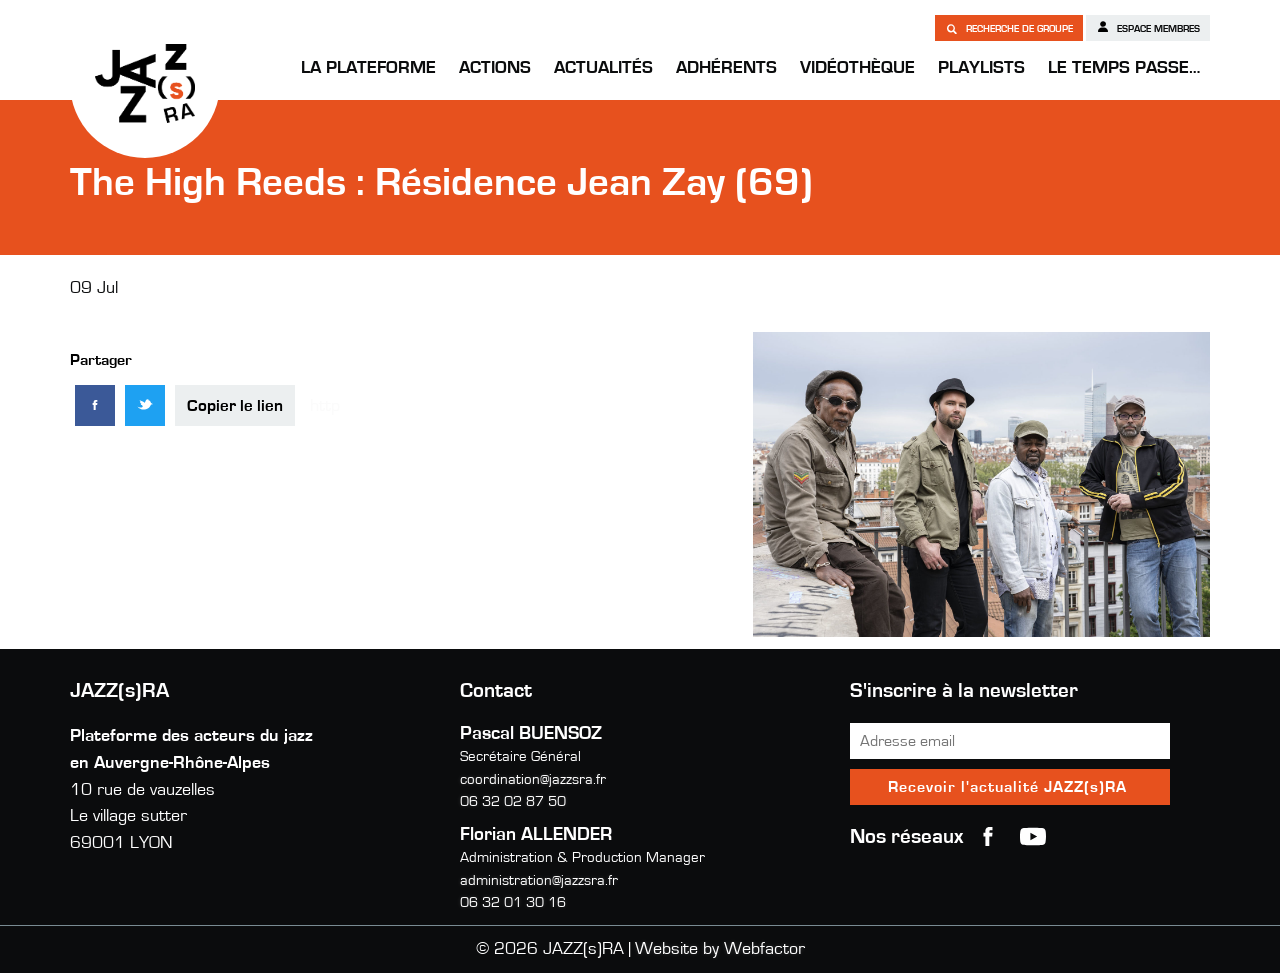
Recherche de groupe (1009, 28)
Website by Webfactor (720, 949)
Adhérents (726, 68)
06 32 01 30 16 (513, 902)
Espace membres (1148, 27)
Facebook (988, 837)
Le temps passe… (1124, 68)
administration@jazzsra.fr (539, 880)
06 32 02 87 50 (513, 801)
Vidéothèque (857, 68)
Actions (495, 68)
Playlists (981, 68)
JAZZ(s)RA (145, 83)
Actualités (603, 68)
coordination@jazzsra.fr (533, 779)
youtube (1033, 837)
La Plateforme (368, 68)
